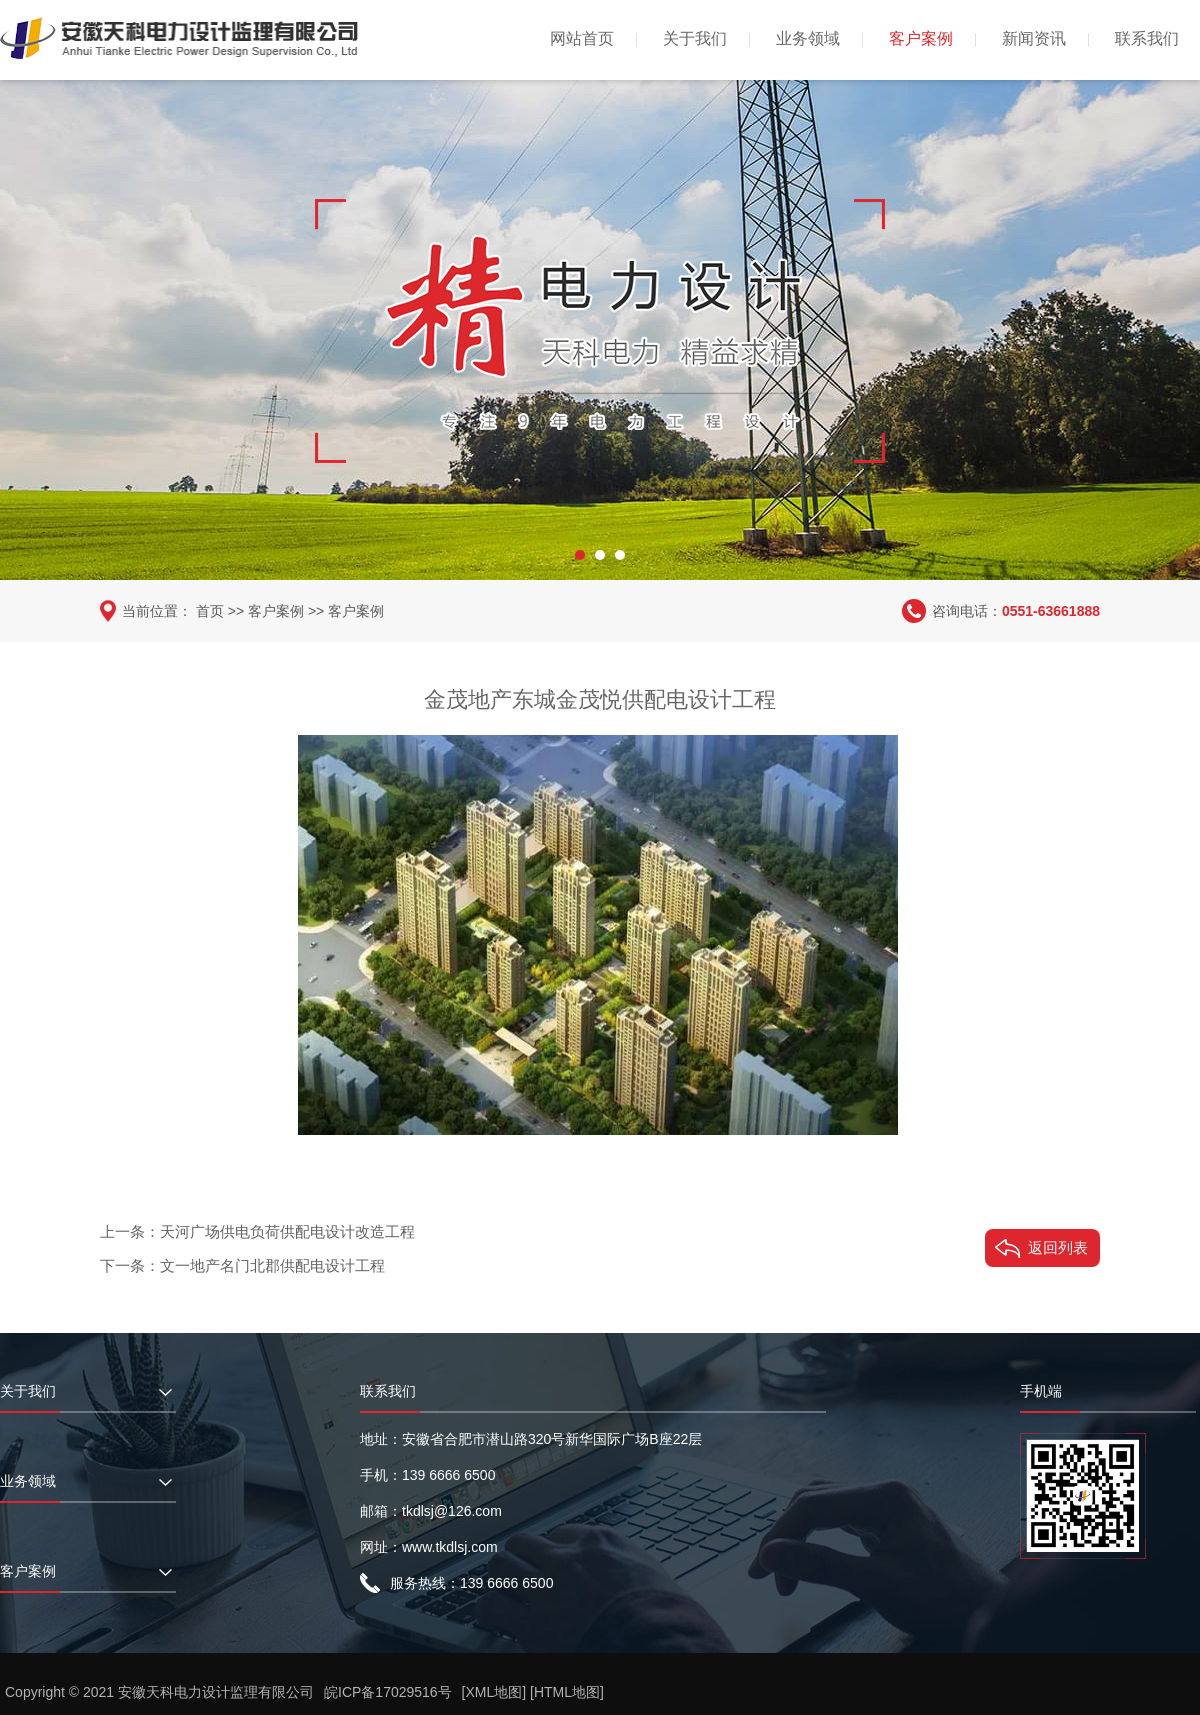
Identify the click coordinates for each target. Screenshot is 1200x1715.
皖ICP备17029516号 (388, 1692)
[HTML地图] (567, 1692)
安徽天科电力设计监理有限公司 (216, 1692)
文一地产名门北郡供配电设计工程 (272, 1265)
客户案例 (921, 38)
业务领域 (808, 38)
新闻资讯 (1034, 38)
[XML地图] (494, 1692)
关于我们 (695, 38)
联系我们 (1147, 38)
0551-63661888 (1051, 611)
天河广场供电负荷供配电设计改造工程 (287, 1231)
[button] (580, 555)
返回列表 (1058, 1247)
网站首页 (582, 38)
